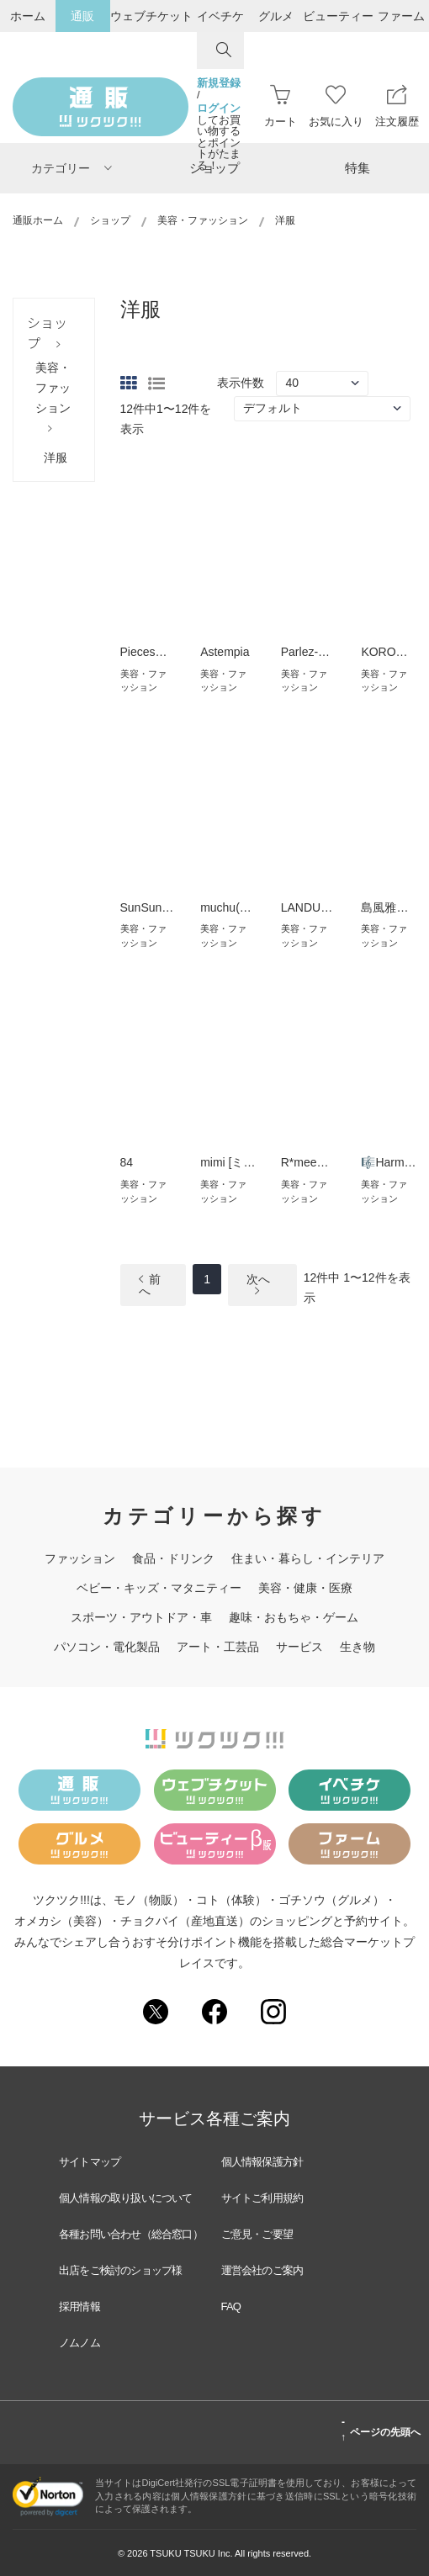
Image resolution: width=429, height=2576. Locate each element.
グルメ (276, 16)
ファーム (401, 16)
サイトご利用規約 (262, 2198)
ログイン (219, 108)
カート (280, 106)
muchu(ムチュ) (239, 907)
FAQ (231, 2306)
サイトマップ (89, 2161)
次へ (258, 1285)
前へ (150, 1285)
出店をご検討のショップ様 (120, 2270)
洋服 (55, 457)
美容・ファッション (202, 220)
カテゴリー (71, 168)
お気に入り (336, 106)
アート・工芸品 (218, 1646)
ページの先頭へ (381, 2430)
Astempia (224, 652)
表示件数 (240, 382)
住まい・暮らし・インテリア (307, 1558)
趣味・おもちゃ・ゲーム (293, 1617)
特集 (357, 168)
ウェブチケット (151, 16)
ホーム (27, 16)
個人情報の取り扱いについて (126, 2198)
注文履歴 (397, 106)
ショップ (214, 168)
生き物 (357, 1646)
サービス (299, 1646)
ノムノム (79, 2342)
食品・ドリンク (173, 1558)
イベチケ (220, 16)
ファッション (80, 1558)
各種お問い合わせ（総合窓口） (131, 2234)
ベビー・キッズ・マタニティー (159, 1588)
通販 (82, 16)
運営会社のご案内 (262, 2270)
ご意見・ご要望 (257, 2234)
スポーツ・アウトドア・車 (141, 1617)
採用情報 (79, 2306)
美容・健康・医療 (305, 1588)
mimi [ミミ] (229, 1162)
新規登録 (219, 83)
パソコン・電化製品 (107, 1646)
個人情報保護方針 (262, 2161)
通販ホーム (38, 220)
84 (127, 1162)
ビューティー (338, 16)
